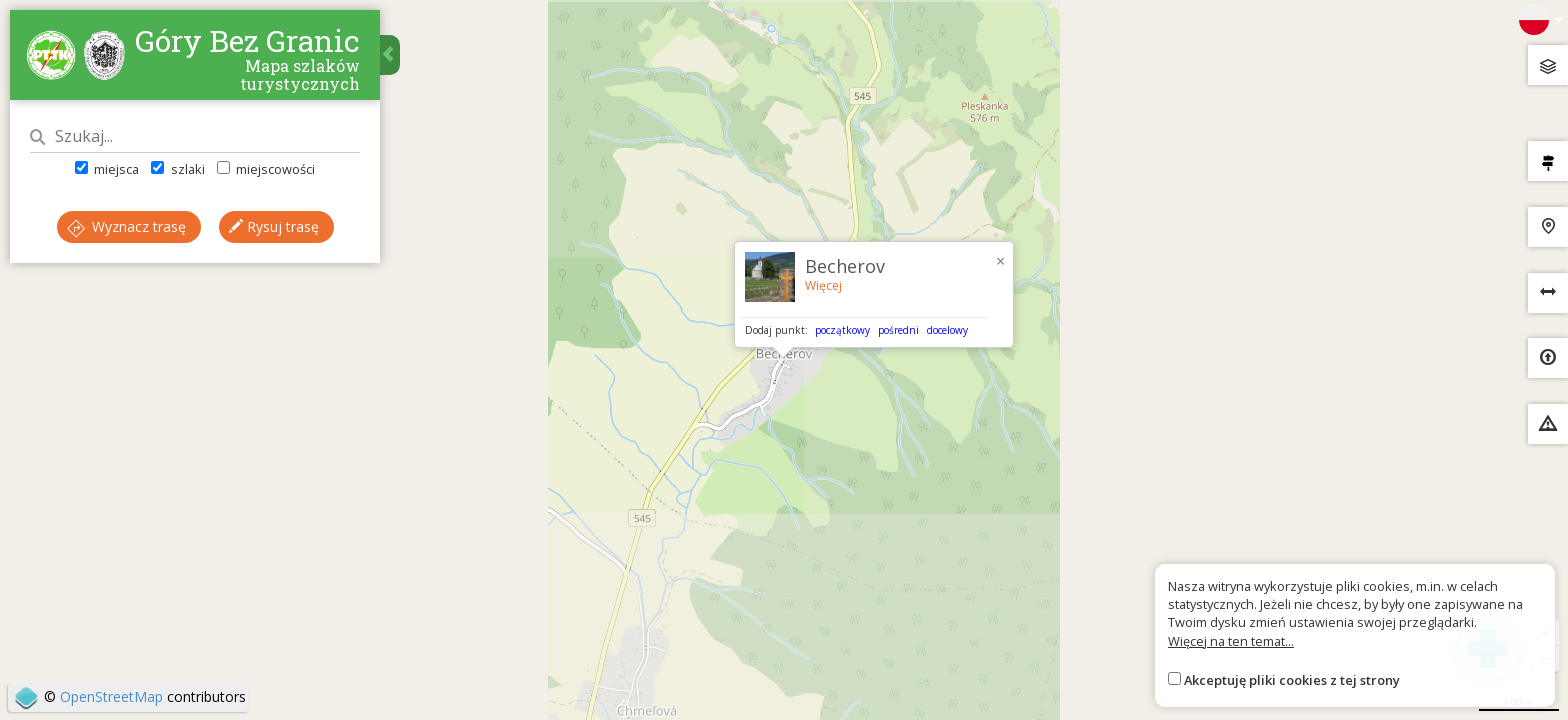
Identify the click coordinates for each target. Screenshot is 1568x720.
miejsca (107, 169)
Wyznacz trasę (126, 226)
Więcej (823, 285)
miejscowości (266, 169)
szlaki (177, 169)
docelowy (947, 330)
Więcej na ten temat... (1231, 641)
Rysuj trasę (274, 226)
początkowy (842, 330)
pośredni (898, 330)
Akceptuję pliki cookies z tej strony (1292, 680)
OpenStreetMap (111, 696)
